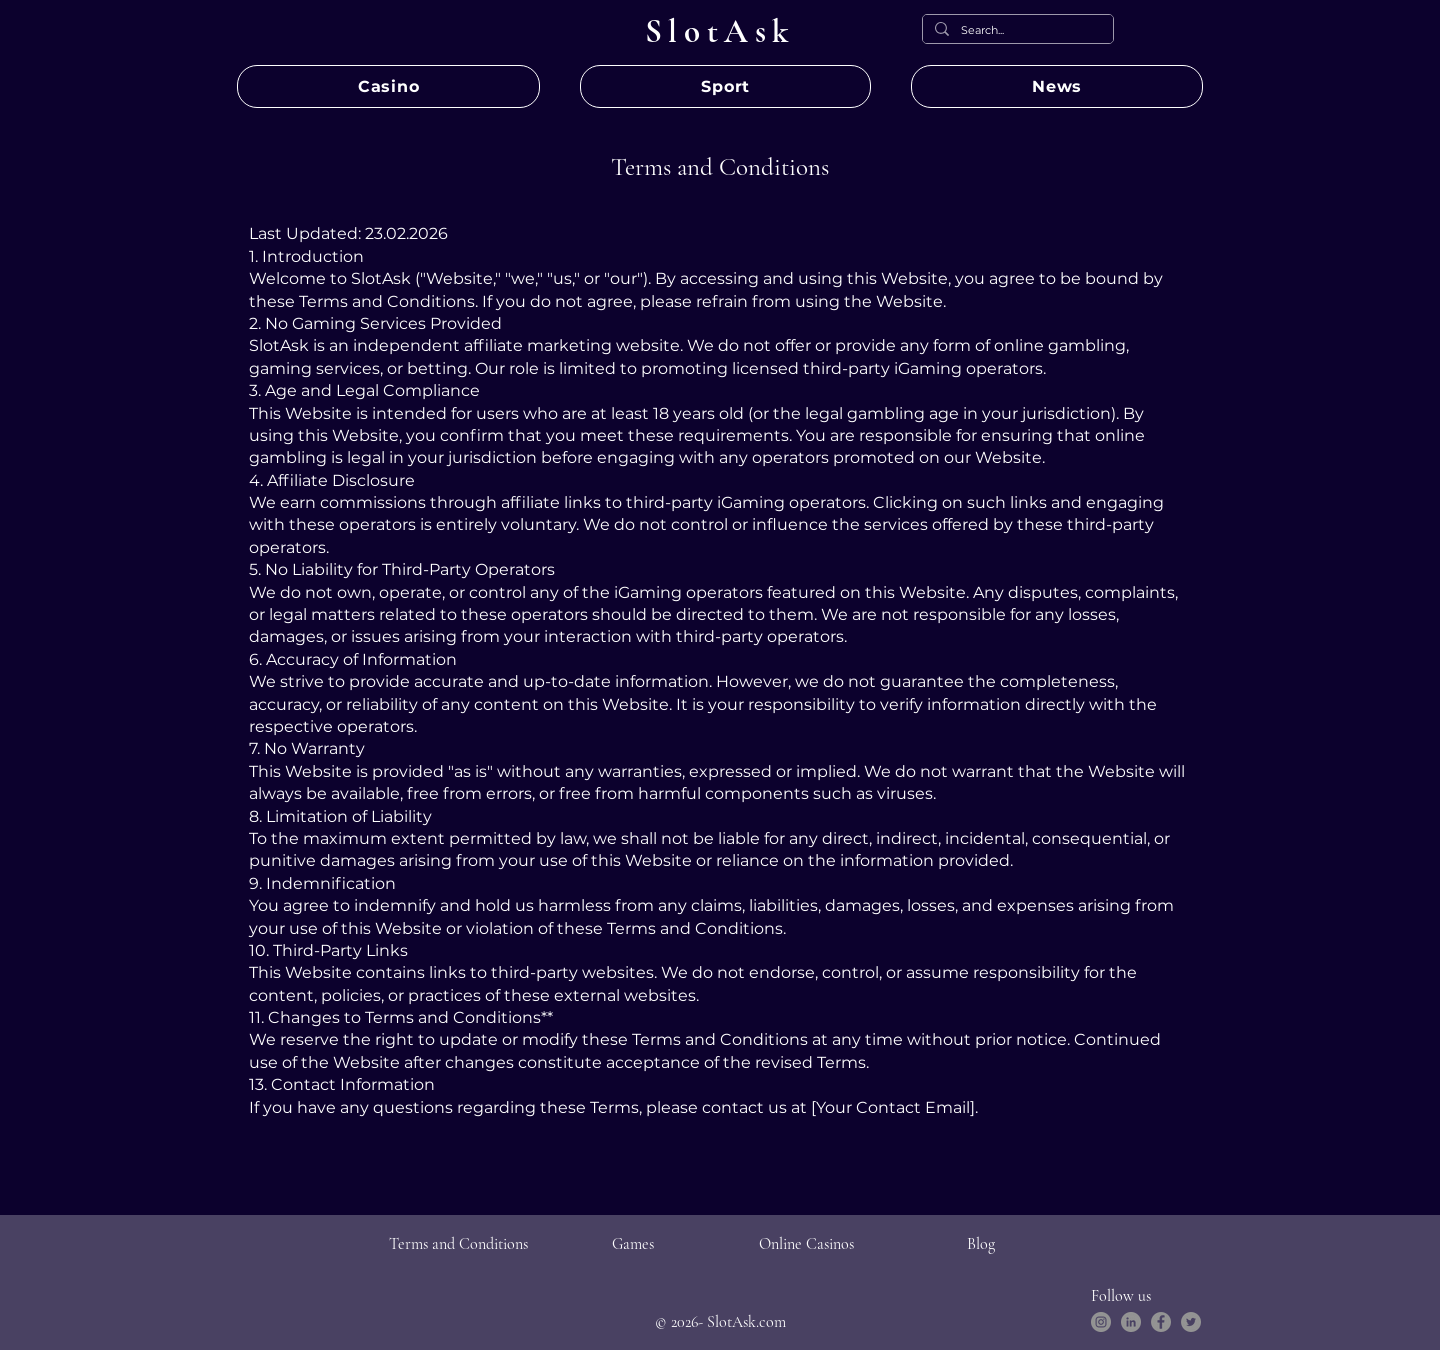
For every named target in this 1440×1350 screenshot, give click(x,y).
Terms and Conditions (458, 1244)
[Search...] (1016, 30)
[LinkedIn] (1131, 1322)
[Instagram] (1101, 1322)
